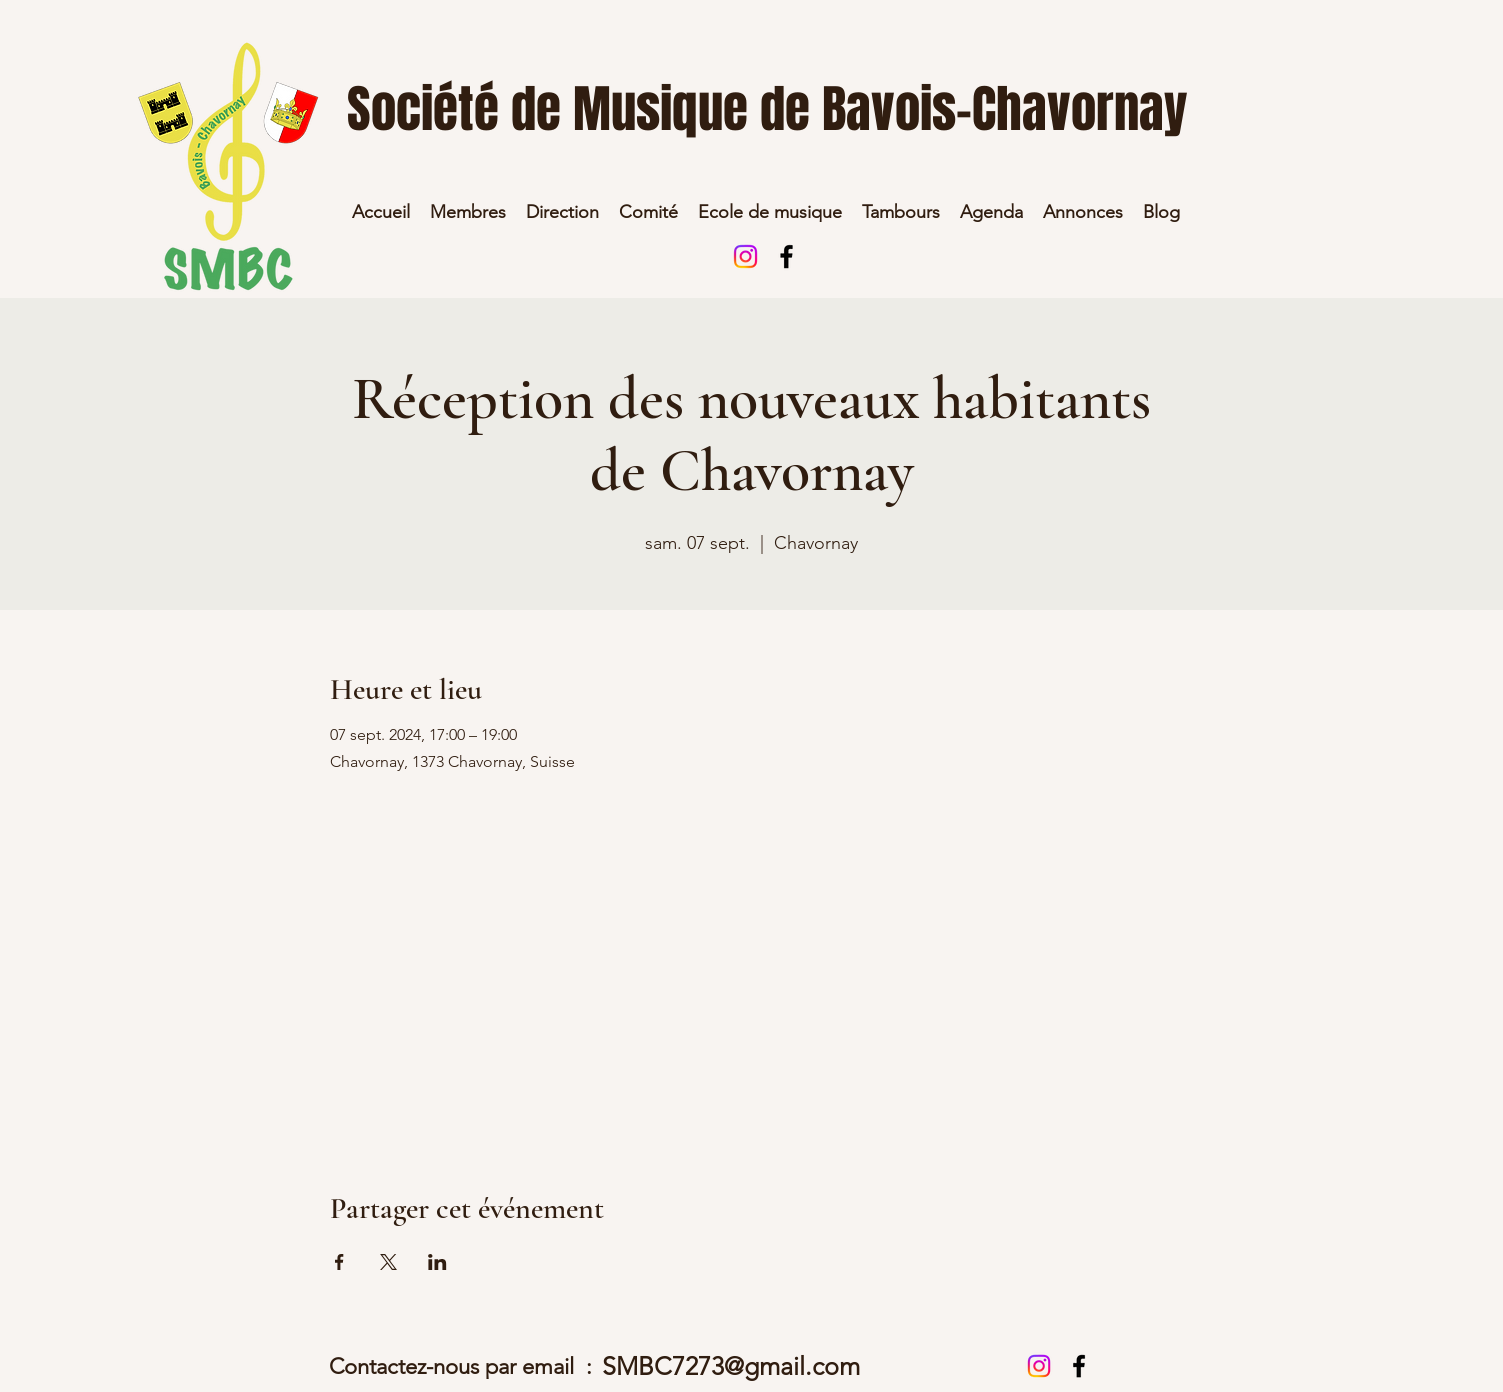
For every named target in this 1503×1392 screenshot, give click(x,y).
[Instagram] (745, 256)
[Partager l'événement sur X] (388, 1262)
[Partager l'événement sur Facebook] (339, 1262)
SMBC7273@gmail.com (731, 1366)
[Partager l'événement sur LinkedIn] (437, 1262)
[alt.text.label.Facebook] (786, 256)
